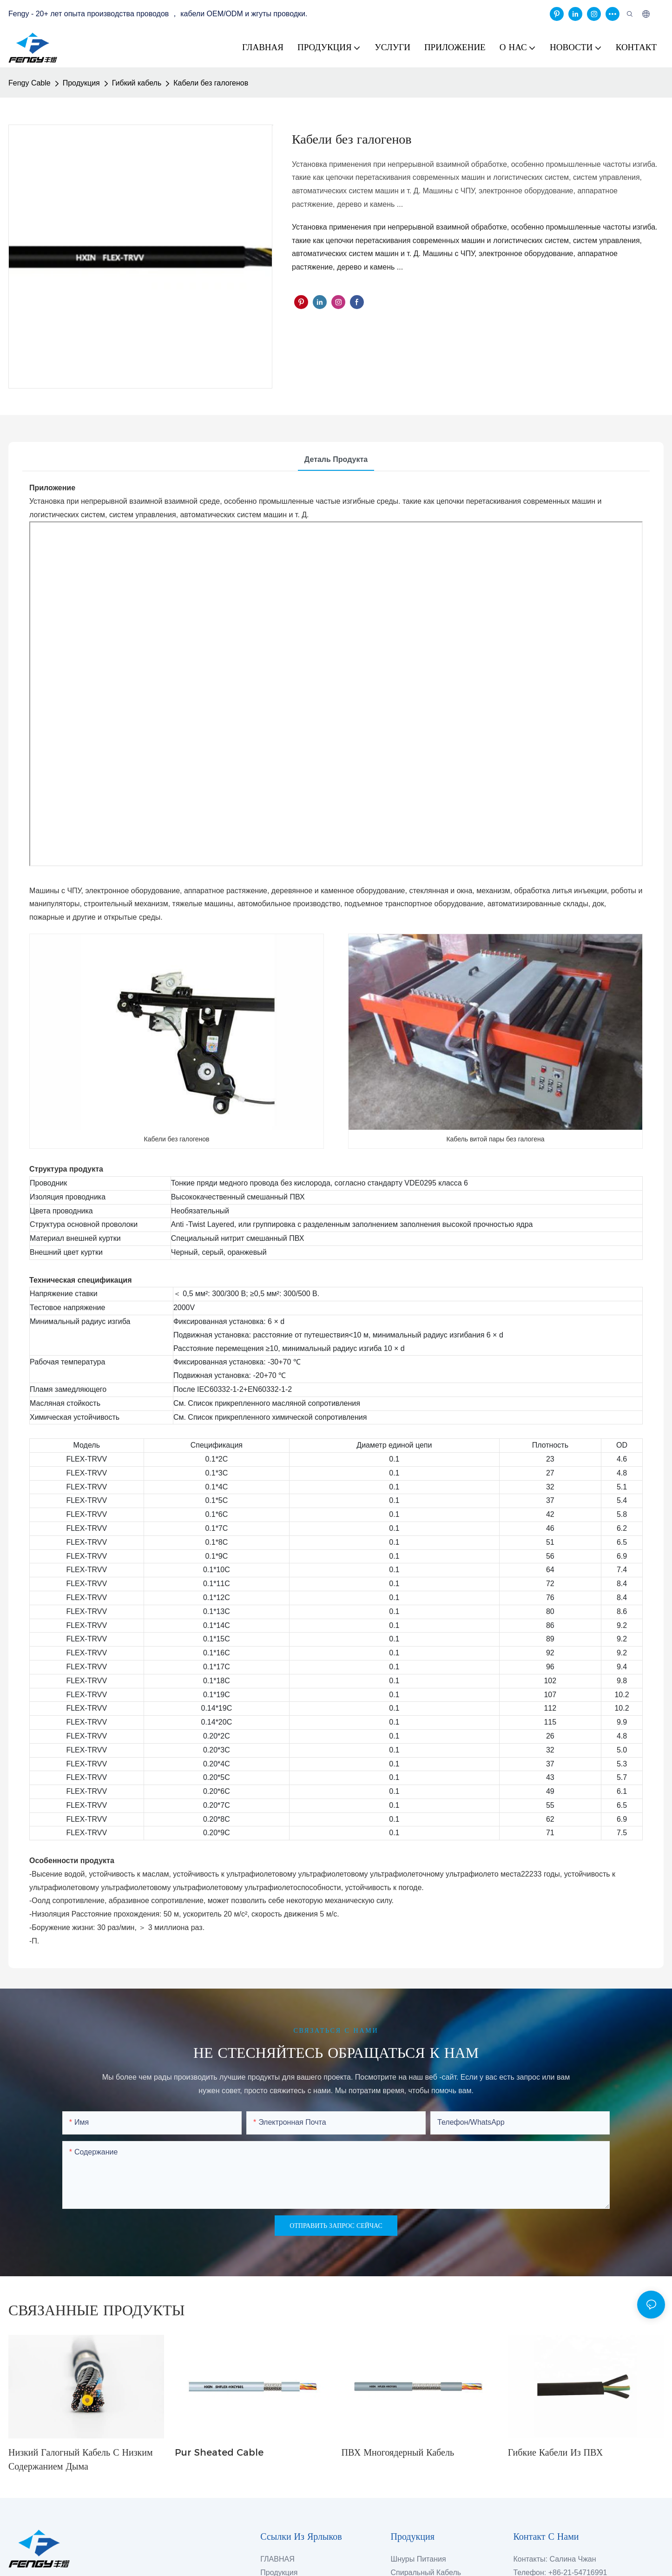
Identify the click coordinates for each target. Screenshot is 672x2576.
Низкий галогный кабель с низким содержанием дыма (80, 2459)
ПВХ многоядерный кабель (398, 2452)
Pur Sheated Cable (219, 2452)
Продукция (81, 83)
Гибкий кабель (136, 83)
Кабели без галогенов (210, 83)
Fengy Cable (29, 83)
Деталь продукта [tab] (336, 459)
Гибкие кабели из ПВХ (555, 2452)
